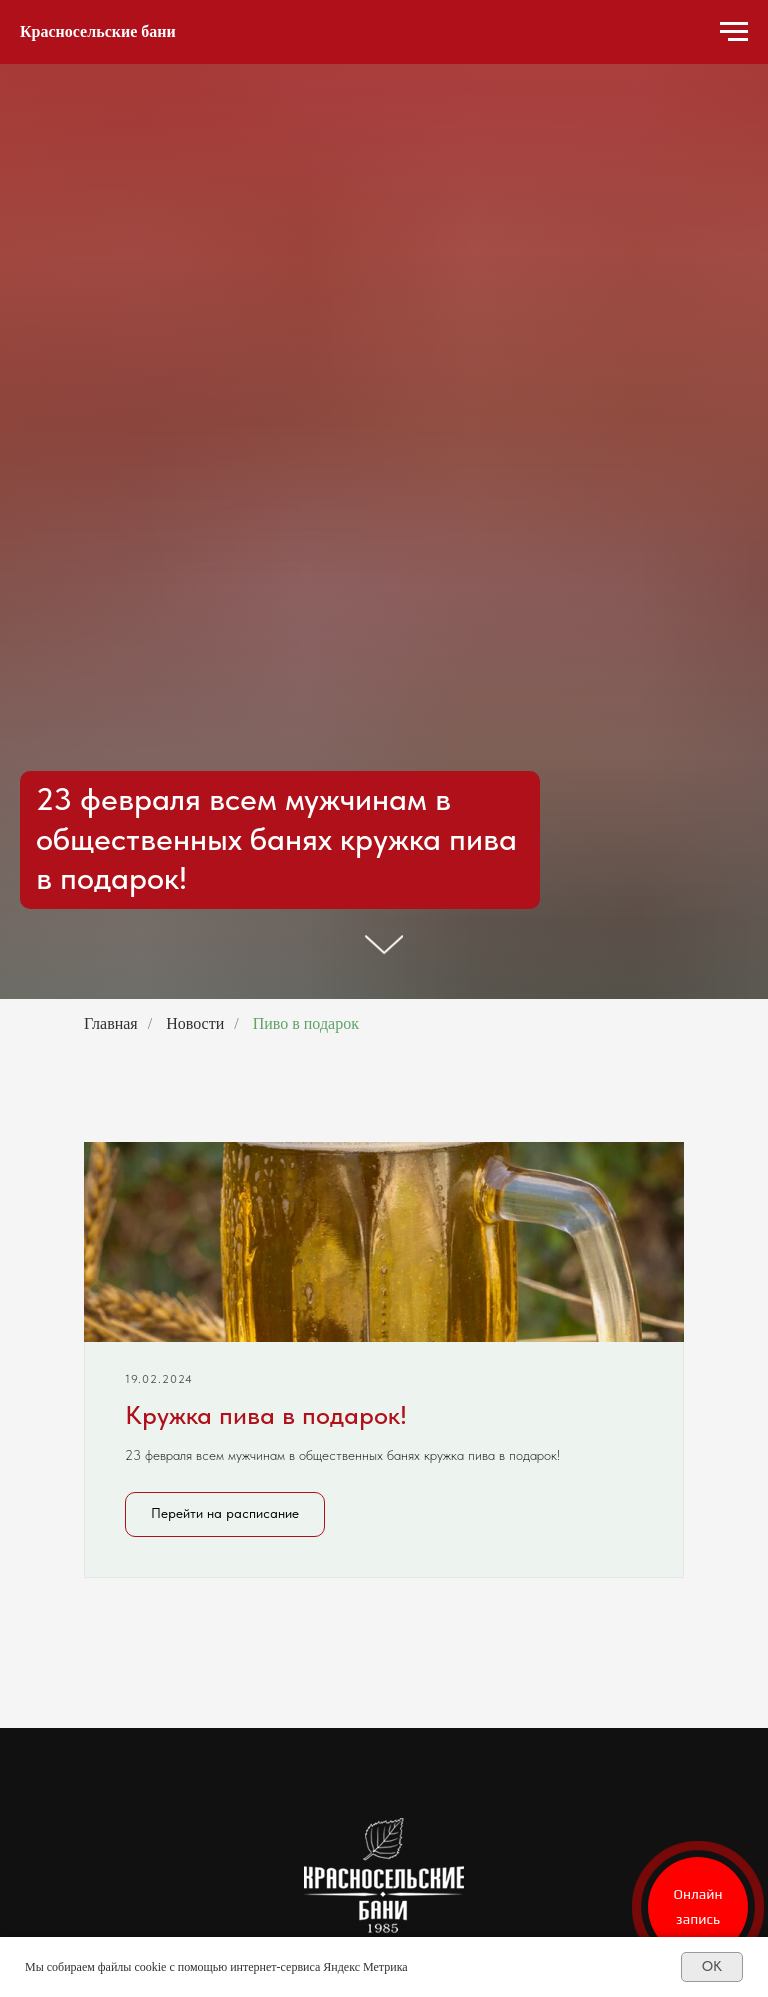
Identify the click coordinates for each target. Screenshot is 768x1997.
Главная (111, 1023)
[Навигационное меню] (734, 32)
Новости (195, 1023)
